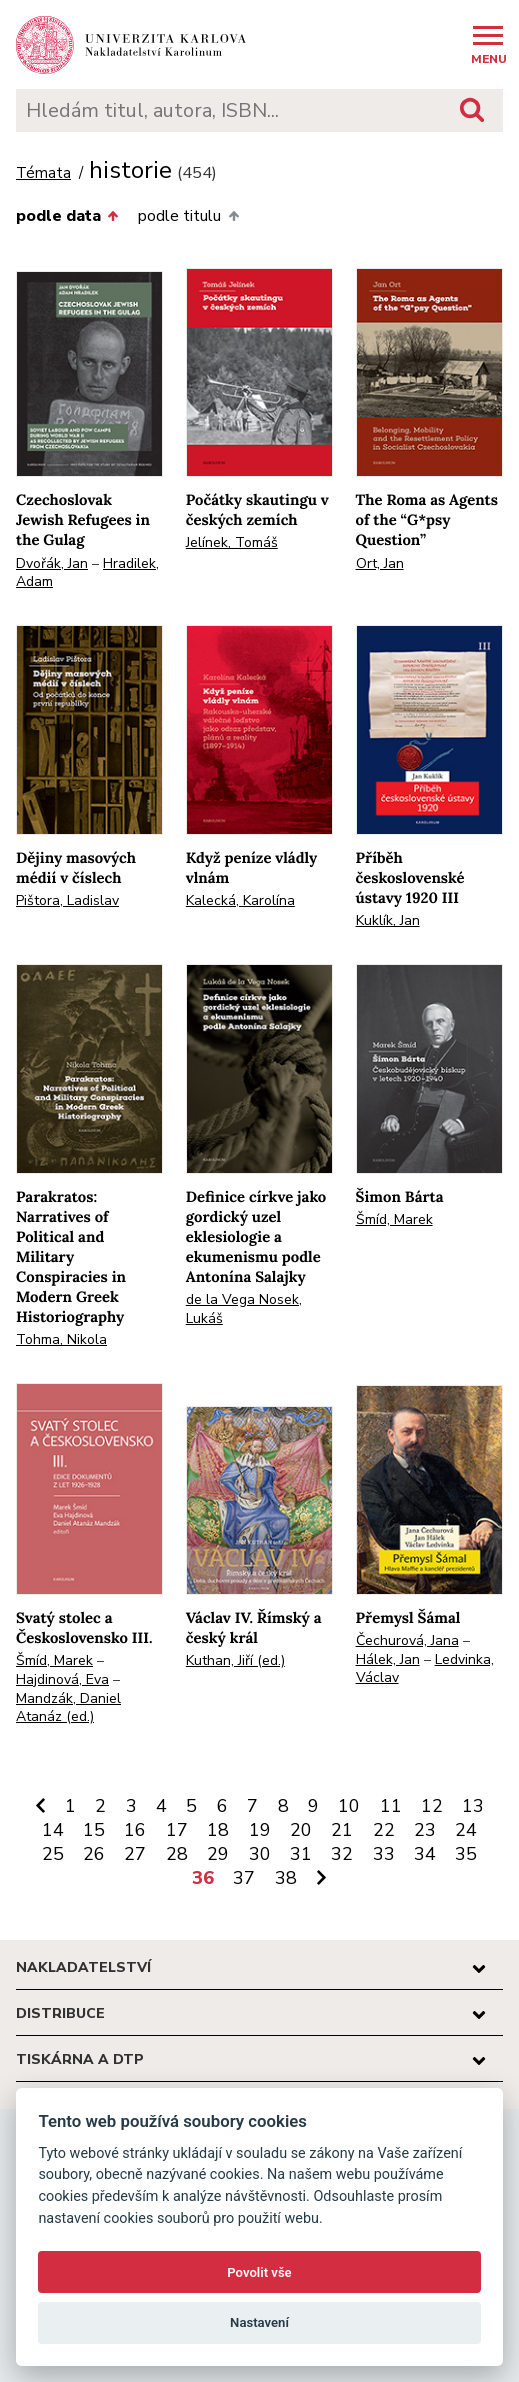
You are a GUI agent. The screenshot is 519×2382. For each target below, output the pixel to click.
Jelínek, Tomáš (232, 542)
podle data (67, 216)
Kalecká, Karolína (240, 900)
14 (53, 1830)
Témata (43, 173)
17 (177, 1830)
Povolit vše (259, 2272)
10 (349, 1806)
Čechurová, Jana (407, 1640)
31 (301, 1854)
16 (135, 1830)
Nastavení (259, 2322)
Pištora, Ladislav (67, 900)
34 (425, 1854)
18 (218, 1830)
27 (135, 1854)
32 (342, 1854)
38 (286, 1878)
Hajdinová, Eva (62, 1679)
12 (432, 1806)
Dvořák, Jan (52, 563)
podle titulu (188, 216)
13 (473, 1806)
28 (177, 1854)
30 (260, 1854)
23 (425, 1830)
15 (94, 1830)
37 (244, 1878)
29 (218, 1854)
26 (94, 1854)
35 (466, 1854)
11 (391, 1806)
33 (384, 1854)
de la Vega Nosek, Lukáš (244, 1309)
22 (384, 1830)
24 (466, 1830)
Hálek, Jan (388, 1659)
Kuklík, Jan (388, 920)
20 (301, 1830)
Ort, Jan (380, 563)
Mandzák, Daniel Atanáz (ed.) (68, 1708)
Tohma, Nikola (61, 1339)
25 (53, 1854)
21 (342, 1830)
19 (260, 1830)
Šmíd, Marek (394, 1219)
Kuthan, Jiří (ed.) (235, 1660)
